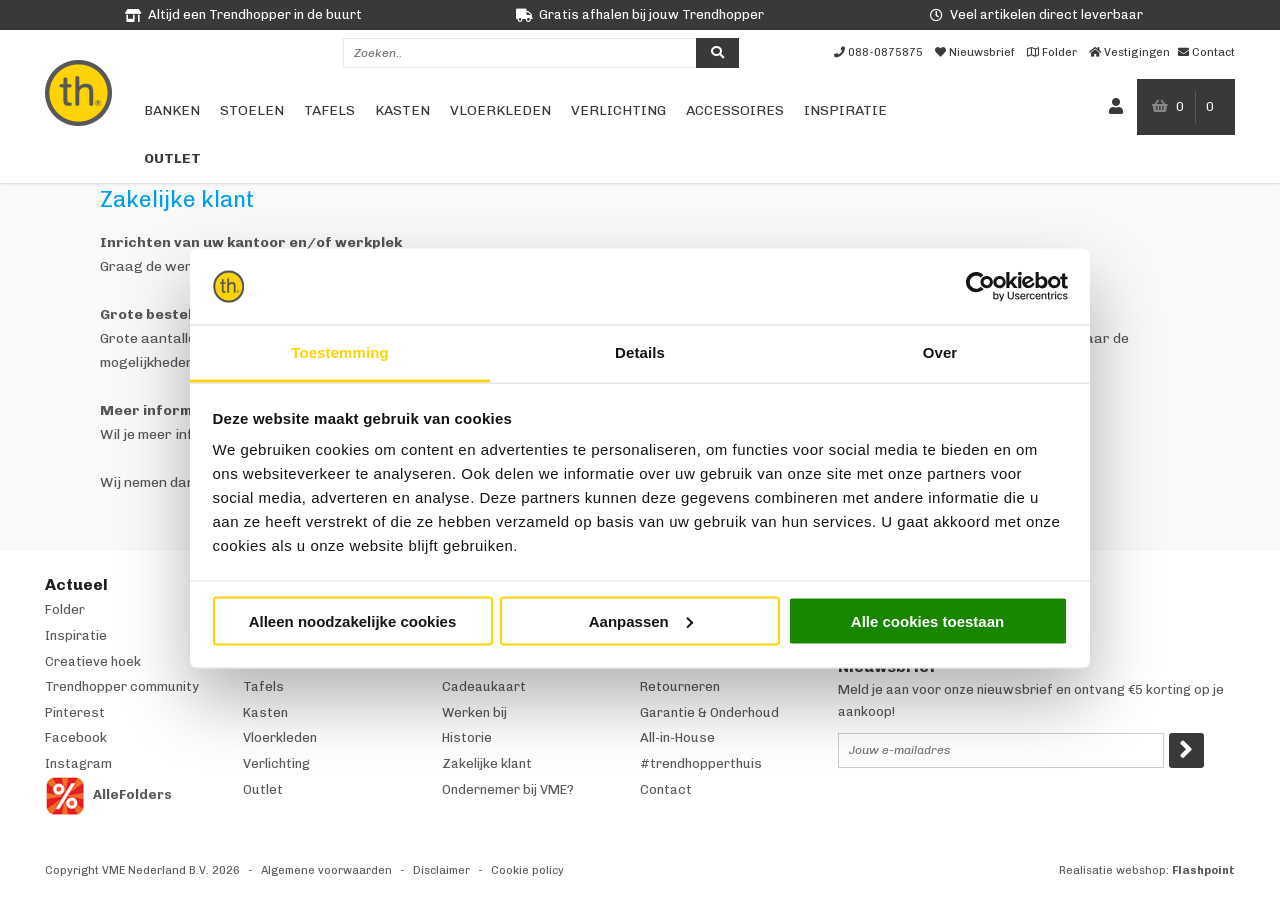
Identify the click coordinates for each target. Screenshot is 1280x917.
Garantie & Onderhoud (709, 712)
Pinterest (75, 712)
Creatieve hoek (93, 661)
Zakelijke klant (487, 763)
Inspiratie (845, 110)
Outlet (172, 158)
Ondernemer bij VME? (508, 789)
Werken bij (474, 712)
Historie (467, 737)
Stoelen (252, 110)
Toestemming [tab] (340, 352)
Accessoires (735, 110)
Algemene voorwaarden (326, 870)
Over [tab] (940, 352)
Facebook (76, 737)
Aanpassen (641, 620)
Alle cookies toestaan (927, 620)
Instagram (78, 763)
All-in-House (677, 737)
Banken (172, 110)
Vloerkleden (500, 110)
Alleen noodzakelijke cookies (353, 620)
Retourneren (680, 686)
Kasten (402, 110)
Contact (666, 789)
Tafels (329, 110)
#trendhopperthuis (701, 763)
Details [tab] (640, 352)
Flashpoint (1203, 870)
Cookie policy (527, 870)
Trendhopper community (122, 686)
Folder (65, 609)
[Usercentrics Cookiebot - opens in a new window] (980, 287)
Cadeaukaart (484, 686)
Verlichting (618, 110)
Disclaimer (441, 870)
